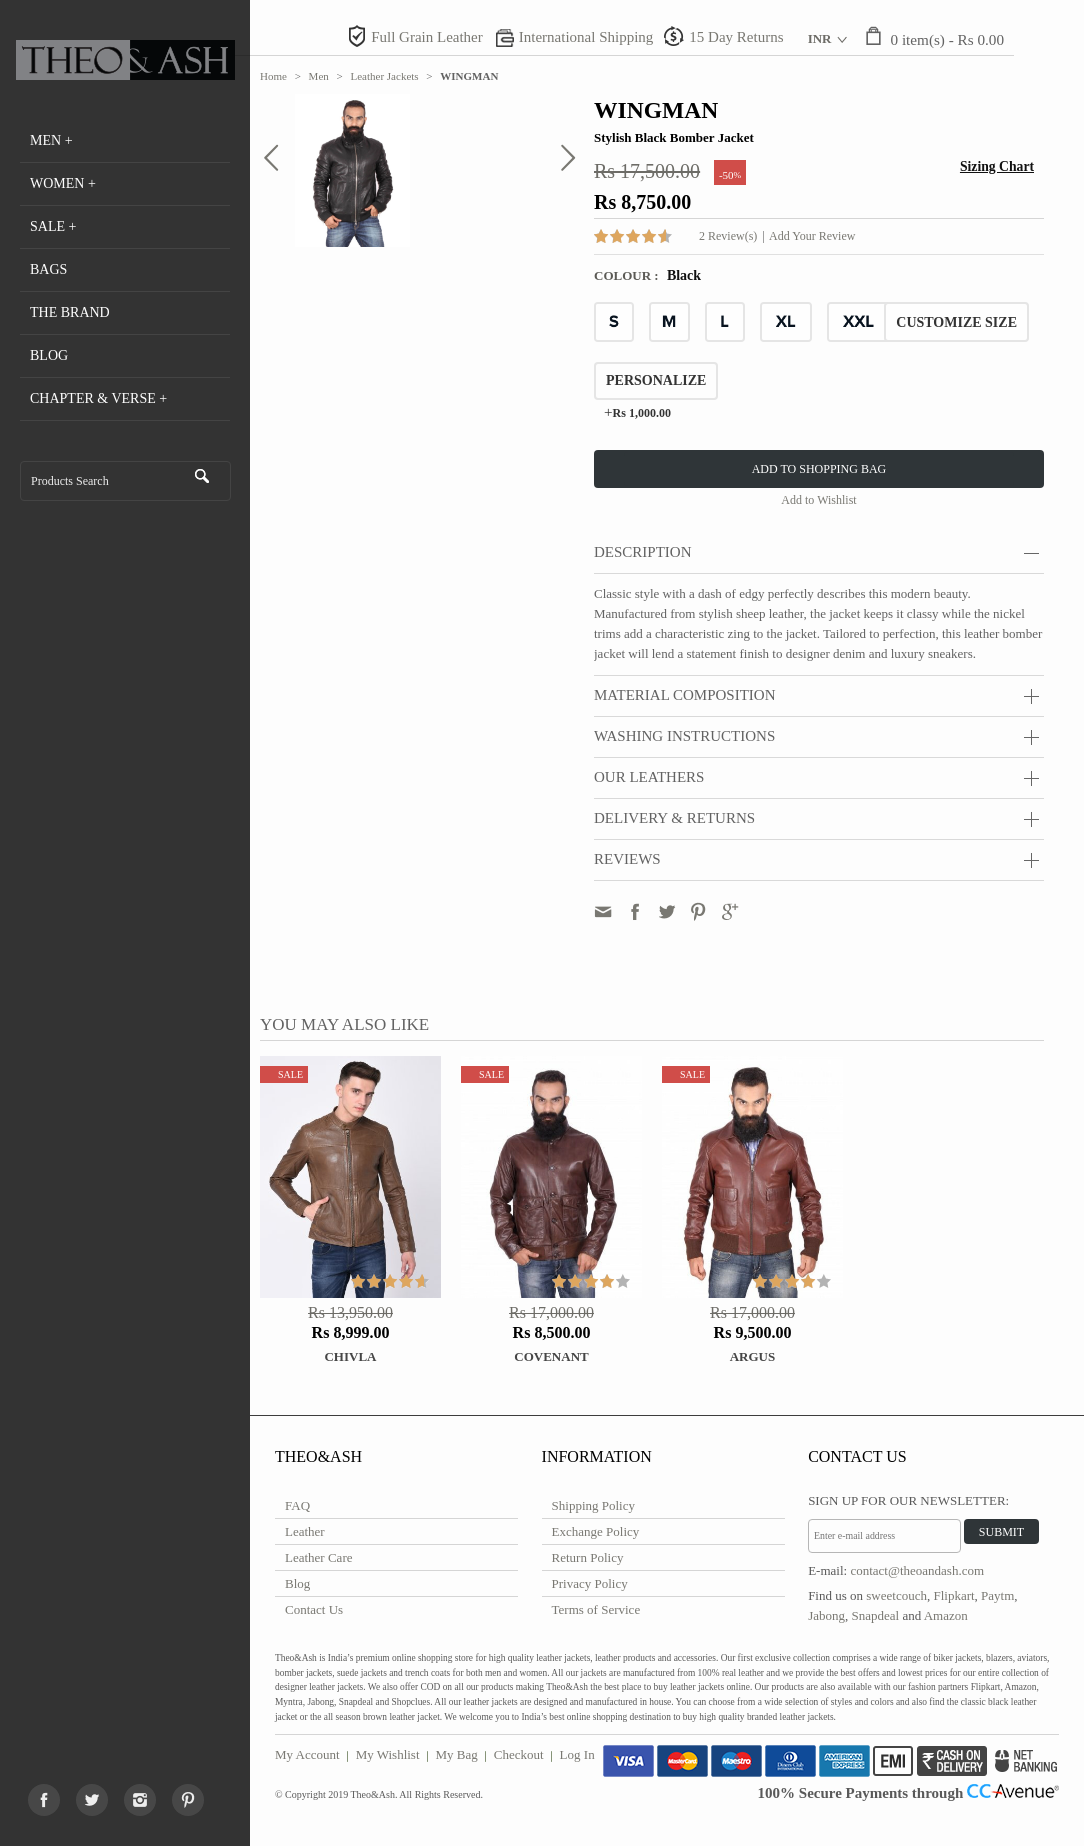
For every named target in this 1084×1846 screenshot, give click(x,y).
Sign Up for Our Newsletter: (908, 1500)
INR (820, 38)
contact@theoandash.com (917, 1570)
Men (319, 76)
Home (273, 76)
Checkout (519, 1754)
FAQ (297, 1505)
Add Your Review (812, 236)
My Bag (457, 1754)
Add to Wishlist (818, 500)
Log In (577, 1754)
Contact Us (314, 1609)
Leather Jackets (385, 76)
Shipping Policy (593, 1505)
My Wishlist (388, 1754)
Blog (297, 1583)
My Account (307, 1754)
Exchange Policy (596, 1531)
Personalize (656, 380)
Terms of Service (596, 1609)
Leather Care (318, 1557)
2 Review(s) (728, 236)
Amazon (946, 1615)
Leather (305, 1531)
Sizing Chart (997, 166)
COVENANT (551, 1356)
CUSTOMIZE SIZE (956, 322)
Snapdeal (875, 1615)
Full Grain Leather (427, 37)
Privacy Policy (590, 1583)
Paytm (997, 1595)
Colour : (628, 275)
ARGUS (753, 1356)
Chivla (350, 1356)
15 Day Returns (736, 37)
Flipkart (953, 1595)
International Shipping (586, 37)
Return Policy (588, 1557)
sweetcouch (896, 1595)
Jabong (826, 1615)
